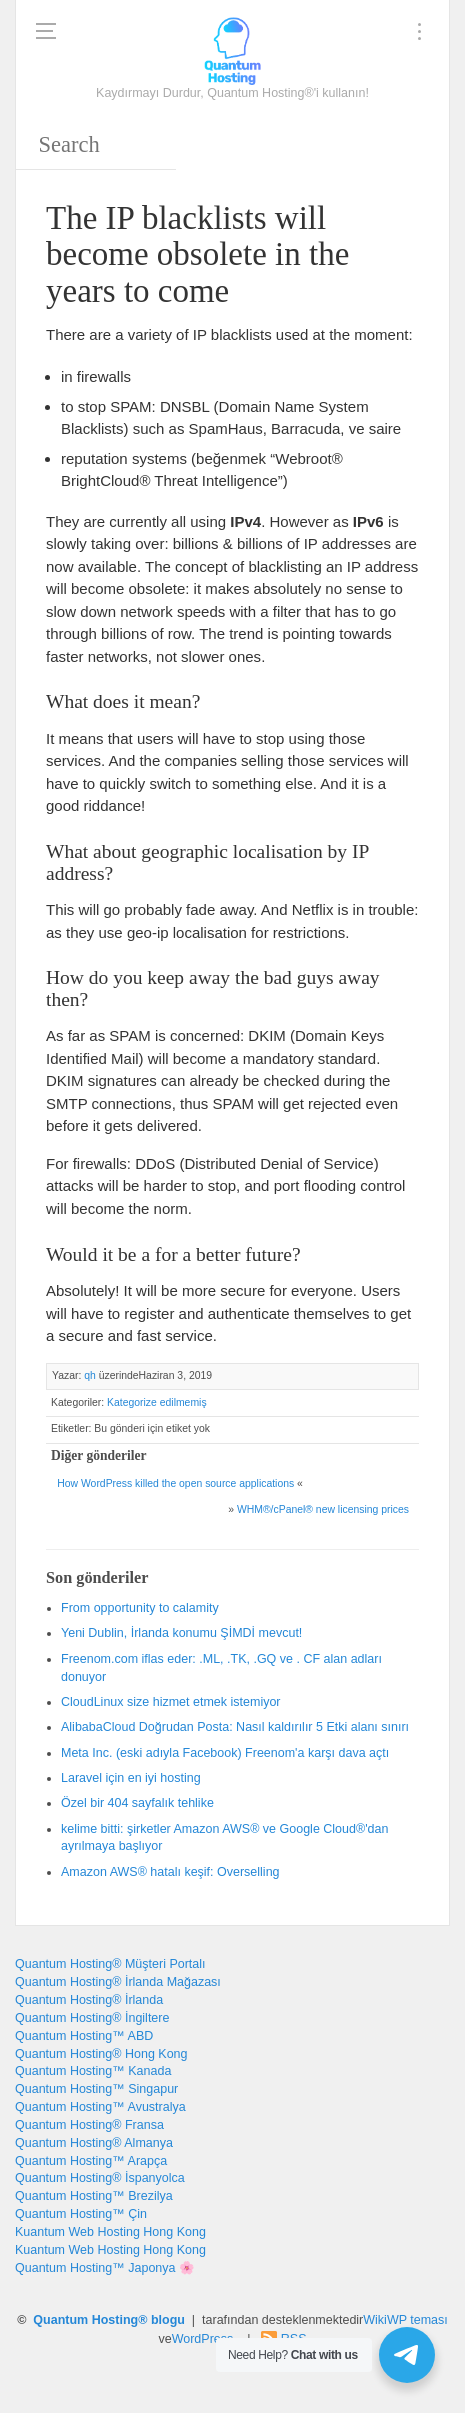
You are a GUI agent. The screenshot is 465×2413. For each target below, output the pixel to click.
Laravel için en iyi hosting (131, 1778)
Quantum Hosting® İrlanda (89, 2000)
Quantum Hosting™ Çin (81, 2214)
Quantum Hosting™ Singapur (96, 2089)
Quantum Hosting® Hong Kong (101, 2054)
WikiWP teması (405, 2320)
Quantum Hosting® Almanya (94, 2143)
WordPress (203, 2339)
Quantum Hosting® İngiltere (92, 2018)
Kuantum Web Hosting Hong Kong (110, 2232)
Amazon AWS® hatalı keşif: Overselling (170, 1872)
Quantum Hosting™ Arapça (91, 2161)
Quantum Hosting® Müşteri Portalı (110, 1964)
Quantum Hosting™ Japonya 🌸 (105, 2268)
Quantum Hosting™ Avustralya (100, 2107)
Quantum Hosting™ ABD (84, 2036)
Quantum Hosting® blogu (109, 2320)
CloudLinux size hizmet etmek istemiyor (171, 1702)
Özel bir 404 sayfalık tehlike (137, 1803)
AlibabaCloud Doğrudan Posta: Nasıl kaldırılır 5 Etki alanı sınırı (235, 1727)
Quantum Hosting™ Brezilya (94, 2196)
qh (90, 1375)
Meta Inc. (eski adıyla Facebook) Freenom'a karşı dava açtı (225, 1753)
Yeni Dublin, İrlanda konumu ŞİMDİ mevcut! (181, 1633)
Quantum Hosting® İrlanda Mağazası (118, 1982)
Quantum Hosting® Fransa (89, 2125)
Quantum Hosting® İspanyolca (100, 2178)
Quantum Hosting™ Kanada (93, 2071)
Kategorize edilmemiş (156, 1402)
